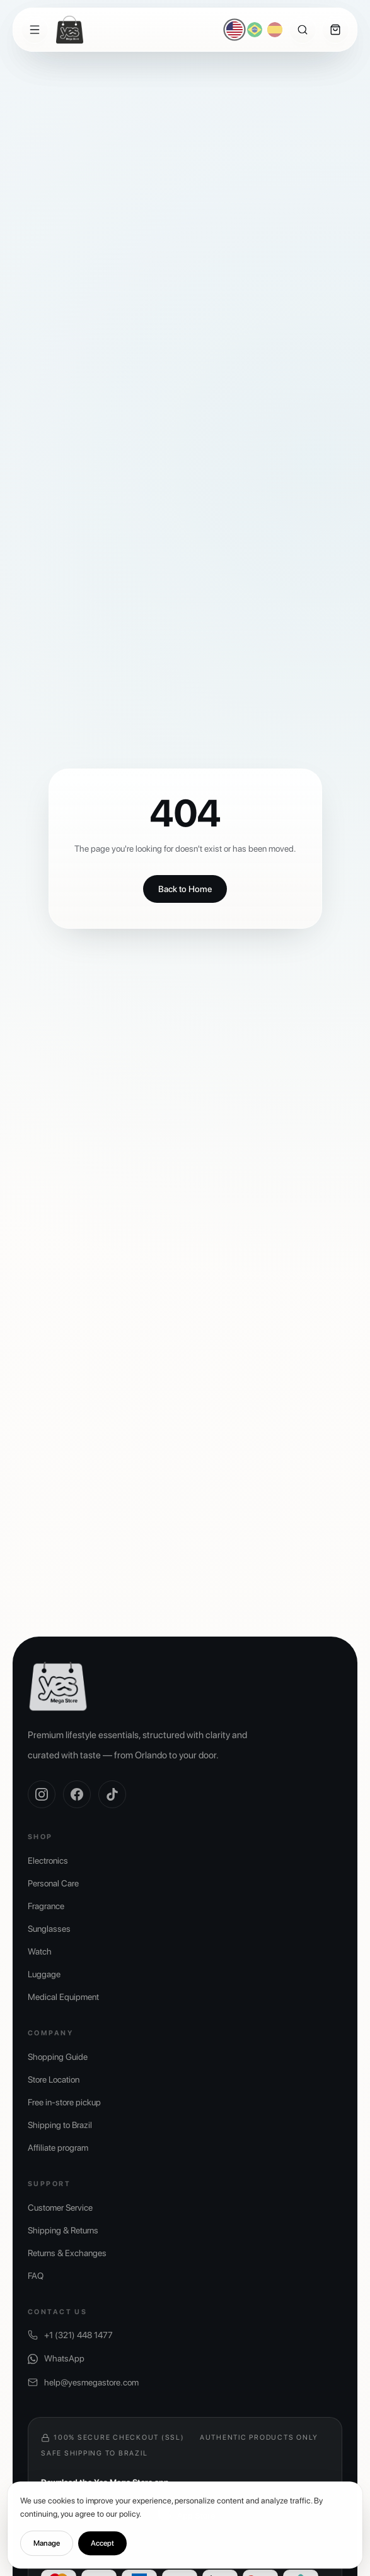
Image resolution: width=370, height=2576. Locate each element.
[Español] (275, 29)
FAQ (35, 2276)
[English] (235, 30)
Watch (40, 1951)
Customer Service (60, 2208)
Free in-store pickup (64, 2102)
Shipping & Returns (63, 2230)
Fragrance (46, 1906)
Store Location (53, 2079)
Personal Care (53, 1883)
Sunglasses (49, 1929)
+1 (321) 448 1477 (70, 2335)
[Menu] (35, 30)
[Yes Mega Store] (69, 30)
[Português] (254, 29)
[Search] (302, 30)
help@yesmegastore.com (83, 2382)
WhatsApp (56, 2358)
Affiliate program (58, 2148)
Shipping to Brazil (60, 2125)
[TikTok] (112, 1794)
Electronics (48, 1861)
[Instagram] (41, 1794)
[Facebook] (77, 1794)
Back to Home (185, 889)
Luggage (44, 1974)
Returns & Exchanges (67, 2253)
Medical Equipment (63, 1997)
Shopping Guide (58, 2057)
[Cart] (335, 30)
